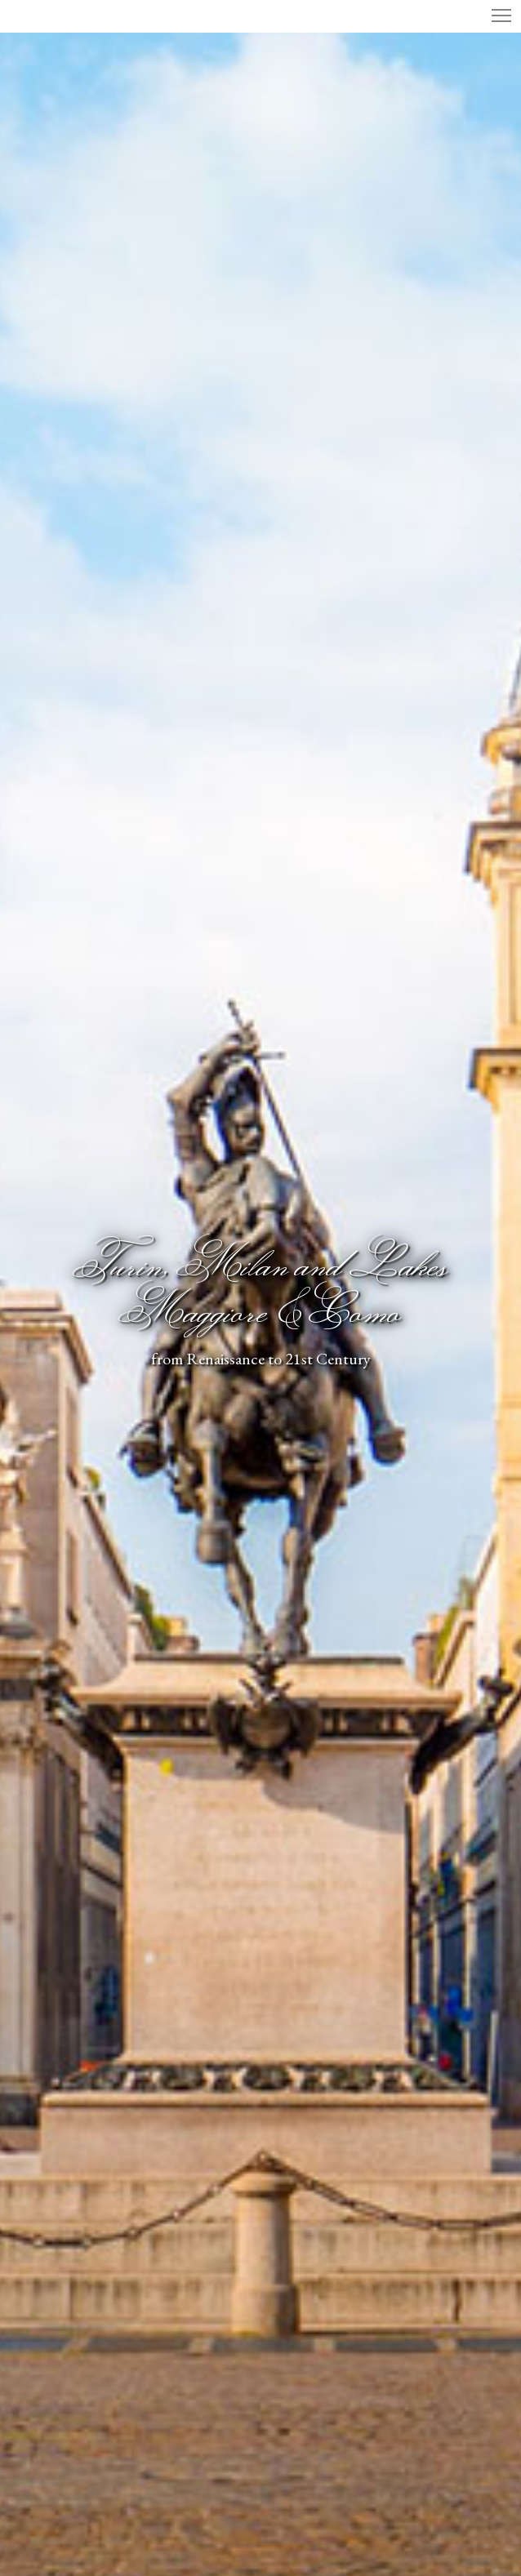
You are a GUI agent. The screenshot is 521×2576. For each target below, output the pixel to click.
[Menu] (494, 16)
